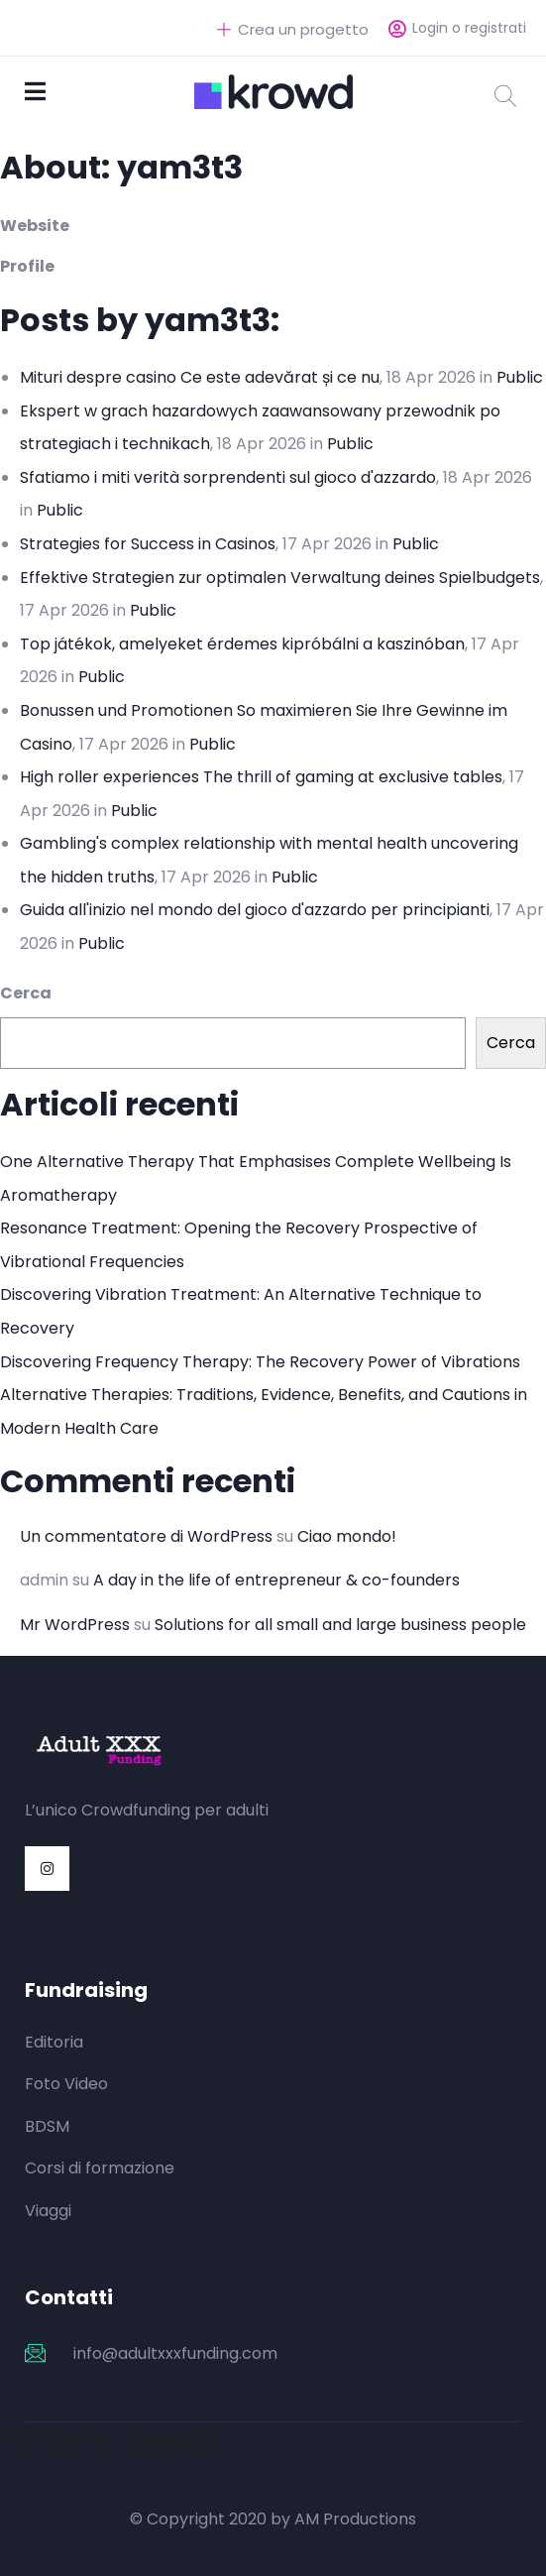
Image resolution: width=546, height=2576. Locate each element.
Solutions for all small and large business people (340, 1624)
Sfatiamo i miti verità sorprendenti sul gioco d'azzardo (228, 477)
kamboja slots (64, 2440)
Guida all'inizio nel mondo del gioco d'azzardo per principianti (255, 909)
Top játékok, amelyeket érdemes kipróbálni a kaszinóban (242, 644)
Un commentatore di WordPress (146, 1536)
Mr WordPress (75, 1624)
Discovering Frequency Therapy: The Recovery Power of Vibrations (260, 1361)
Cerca (26, 993)
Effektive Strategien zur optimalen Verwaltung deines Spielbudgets (280, 577)
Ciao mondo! (346, 1536)
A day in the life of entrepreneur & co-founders (276, 1580)
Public (519, 377)
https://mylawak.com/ (362, 1810)
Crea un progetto (293, 29)
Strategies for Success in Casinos (147, 543)
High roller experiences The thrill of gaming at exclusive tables (261, 776)
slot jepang (174, 2440)
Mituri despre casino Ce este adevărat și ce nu (200, 377)
